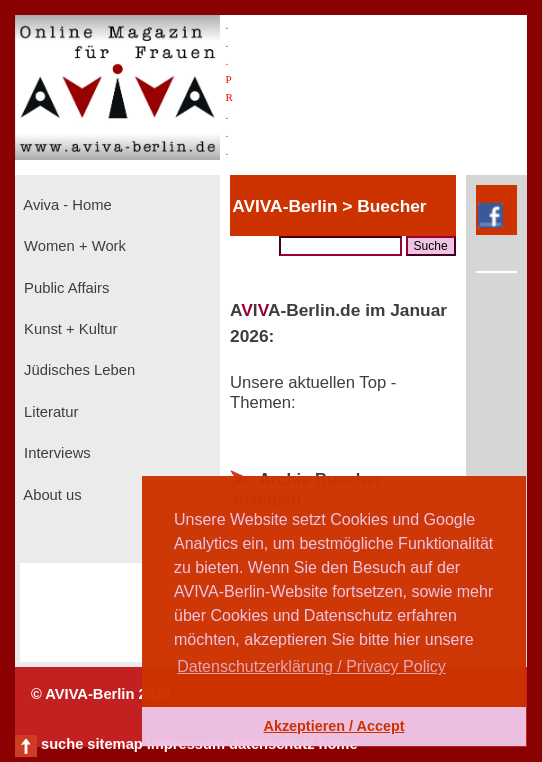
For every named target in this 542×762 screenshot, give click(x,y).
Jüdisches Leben (77, 370)
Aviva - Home (66, 205)
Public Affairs (64, 288)
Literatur (49, 412)
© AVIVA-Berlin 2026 (101, 694)
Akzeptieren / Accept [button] (333, 726)
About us (51, 495)
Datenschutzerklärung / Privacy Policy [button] (311, 666)
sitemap (114, 744)
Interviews (55, 453)
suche (62, 744)
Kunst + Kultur (68, 329)
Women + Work (73, 246)
